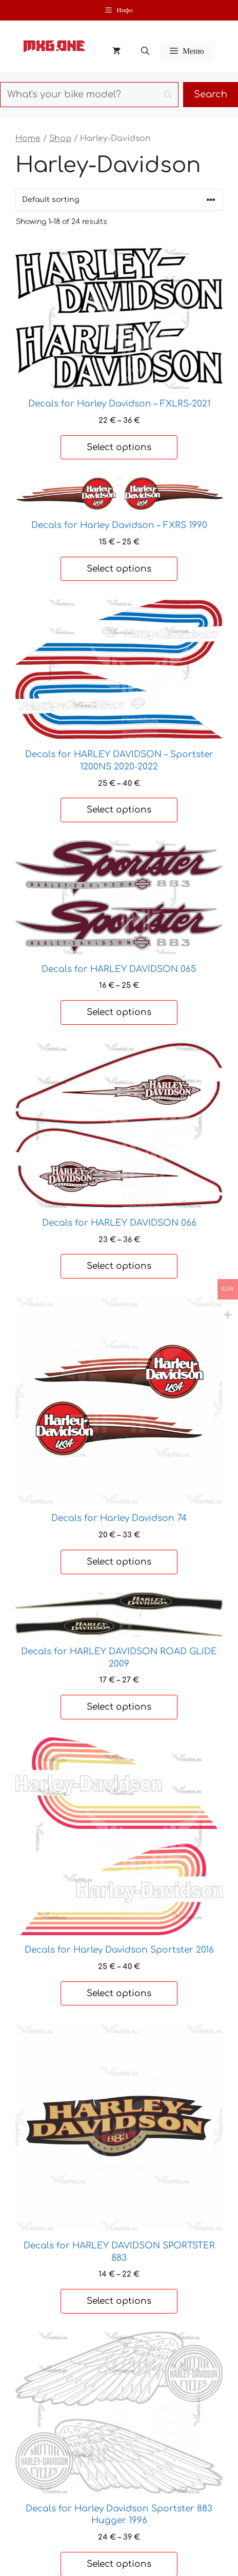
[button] (145, 51)
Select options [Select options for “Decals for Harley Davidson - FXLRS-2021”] (119, 447)
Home (28, 138)
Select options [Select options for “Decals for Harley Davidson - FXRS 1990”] (119, 569)
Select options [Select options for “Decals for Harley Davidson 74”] (119, 1562)
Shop (60, 138)
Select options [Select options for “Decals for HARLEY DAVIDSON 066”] (119, 1266)
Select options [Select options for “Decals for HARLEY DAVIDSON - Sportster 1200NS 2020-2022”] (119, 810)
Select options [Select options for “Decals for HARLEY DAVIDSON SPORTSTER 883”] (119, 2301)
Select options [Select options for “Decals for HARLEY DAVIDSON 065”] (119, 1012)
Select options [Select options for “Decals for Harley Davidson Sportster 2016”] (119, 1993)
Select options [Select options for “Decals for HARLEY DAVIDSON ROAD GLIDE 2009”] (119, 1707)
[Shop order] (119, 200)
